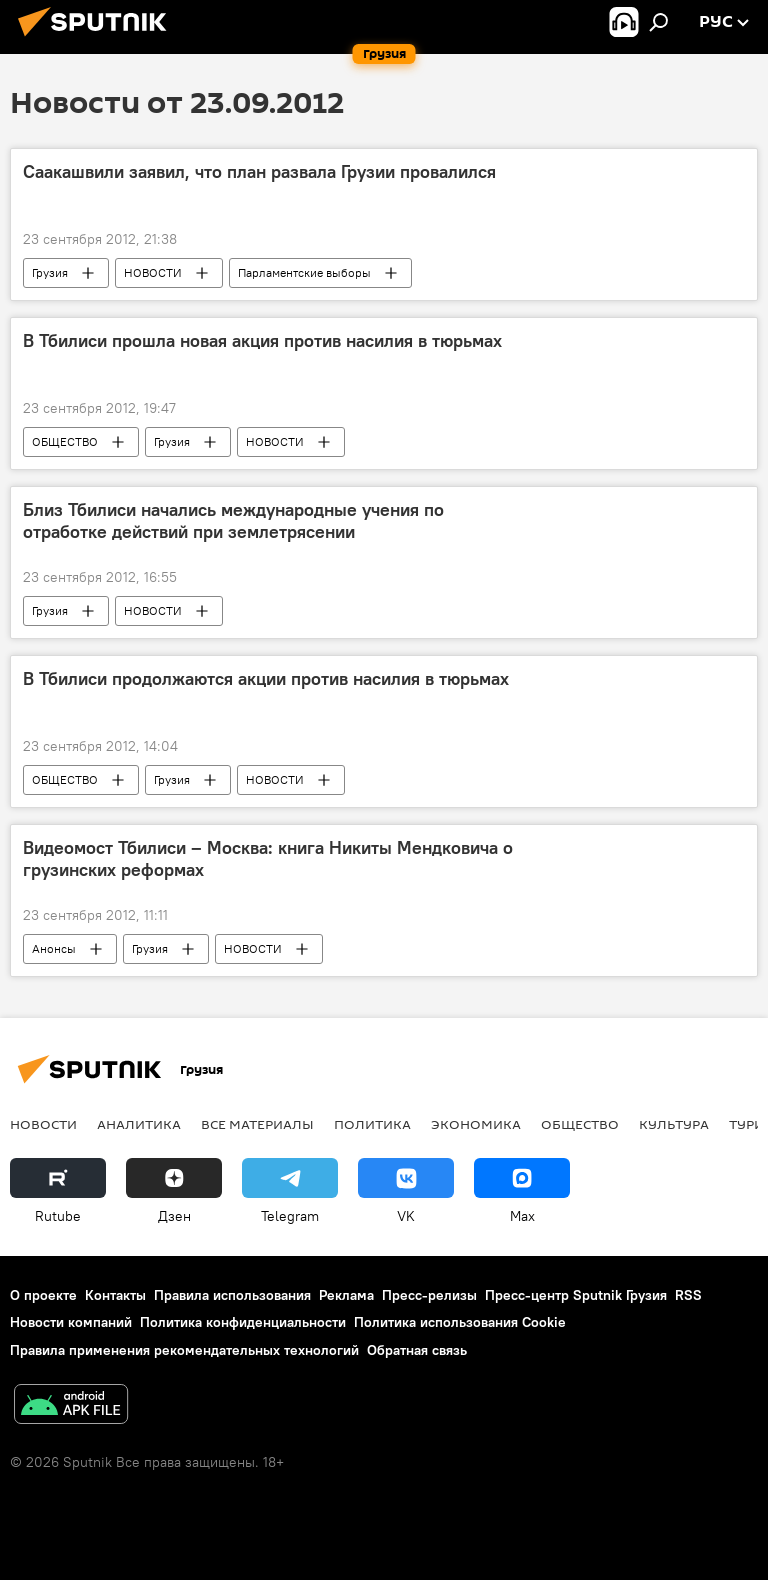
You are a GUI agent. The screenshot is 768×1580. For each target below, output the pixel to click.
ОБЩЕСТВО (65, 441)
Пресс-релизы (429, 1295)
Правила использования (232, 1295)
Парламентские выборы (304, 272)
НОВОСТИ (153, 272)
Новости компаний (71, 1322)
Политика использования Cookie (460, 1322)
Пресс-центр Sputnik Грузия (576, 1295)
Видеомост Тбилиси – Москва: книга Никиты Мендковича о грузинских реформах (268, 859)
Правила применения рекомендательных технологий (184, 1350)
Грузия (50, 272)
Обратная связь (417, 1350)
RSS (688, 1295)
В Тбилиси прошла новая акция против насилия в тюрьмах (262, 341)
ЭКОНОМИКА (476, 1124)
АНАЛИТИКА (139, 1124)
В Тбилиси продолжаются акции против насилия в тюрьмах (266, 679)
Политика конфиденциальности (243, 1322)
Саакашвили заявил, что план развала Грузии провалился (259, 172)
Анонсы (54, 948)
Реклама (346, 1295)
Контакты (115, 1295)
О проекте (43, 1295)
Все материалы (257, 1124)
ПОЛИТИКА (372, 1124)
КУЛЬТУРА (674, 1124)
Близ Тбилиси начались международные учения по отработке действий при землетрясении (233, 521)
